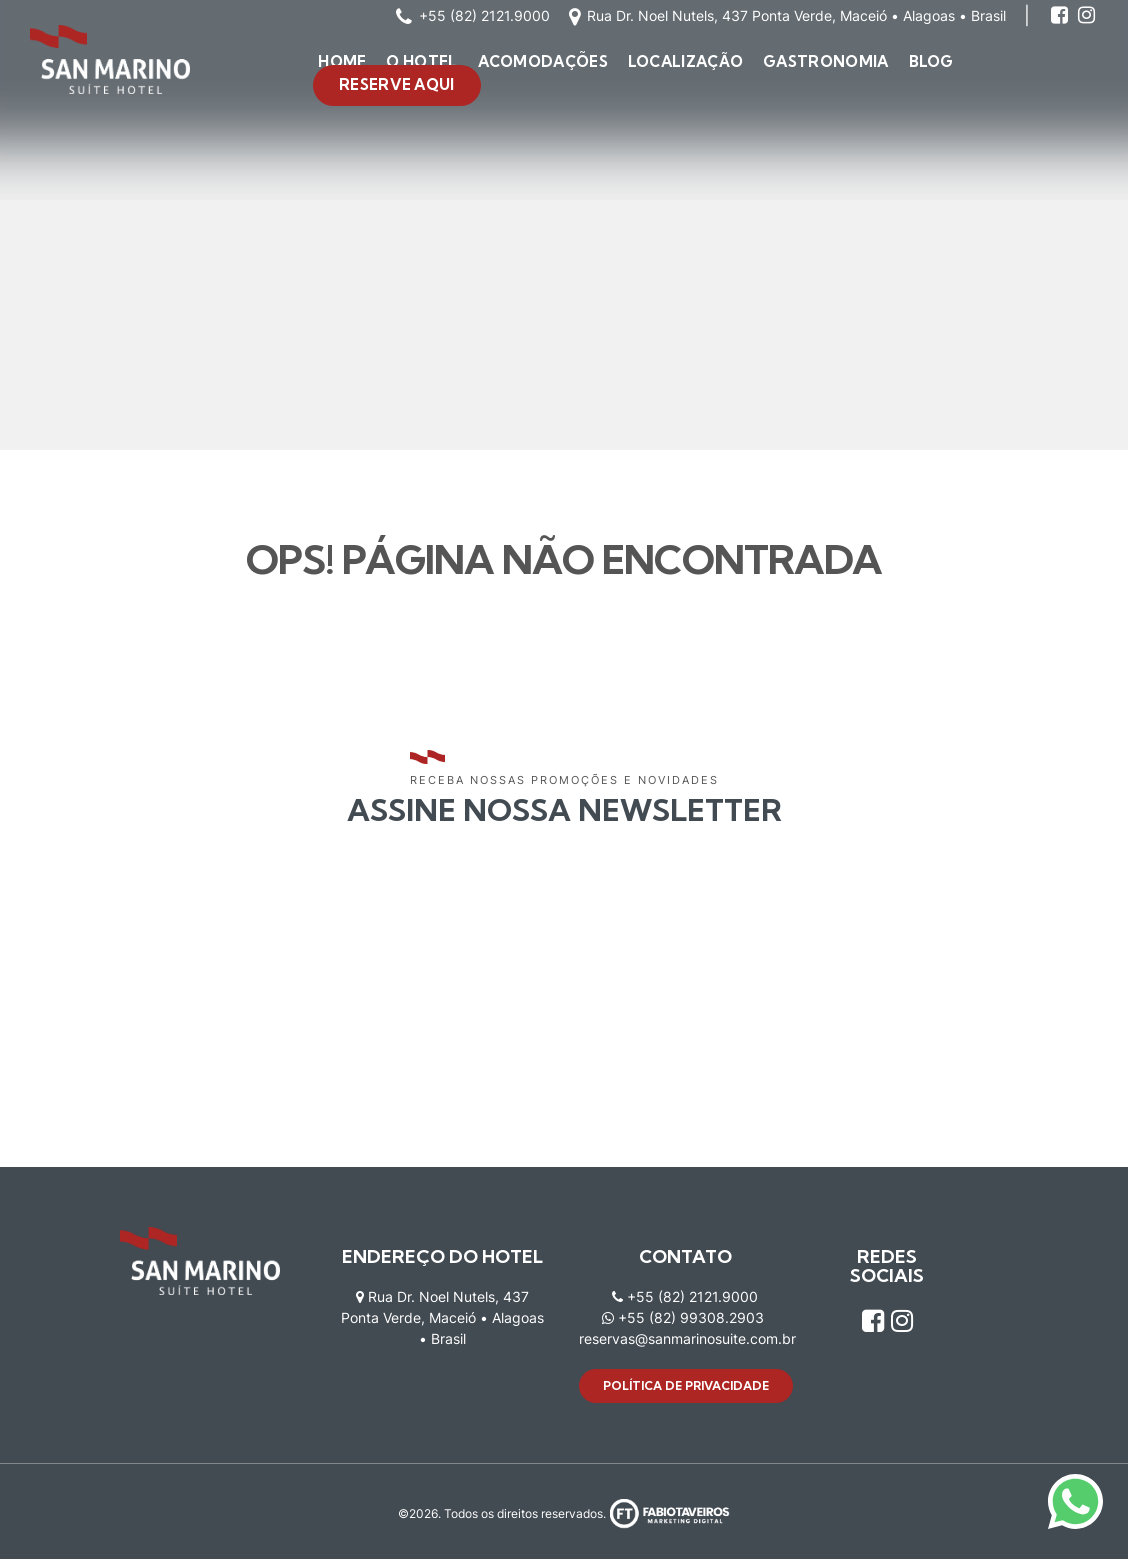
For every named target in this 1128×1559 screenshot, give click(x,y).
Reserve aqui (397, 84)
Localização (685, 61)
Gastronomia (825, 61)
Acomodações (543, 61)
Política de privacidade (686, 1385)
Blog (931, 61)
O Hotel (421, 61)
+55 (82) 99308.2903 (683, 1317)
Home (342, 61)
